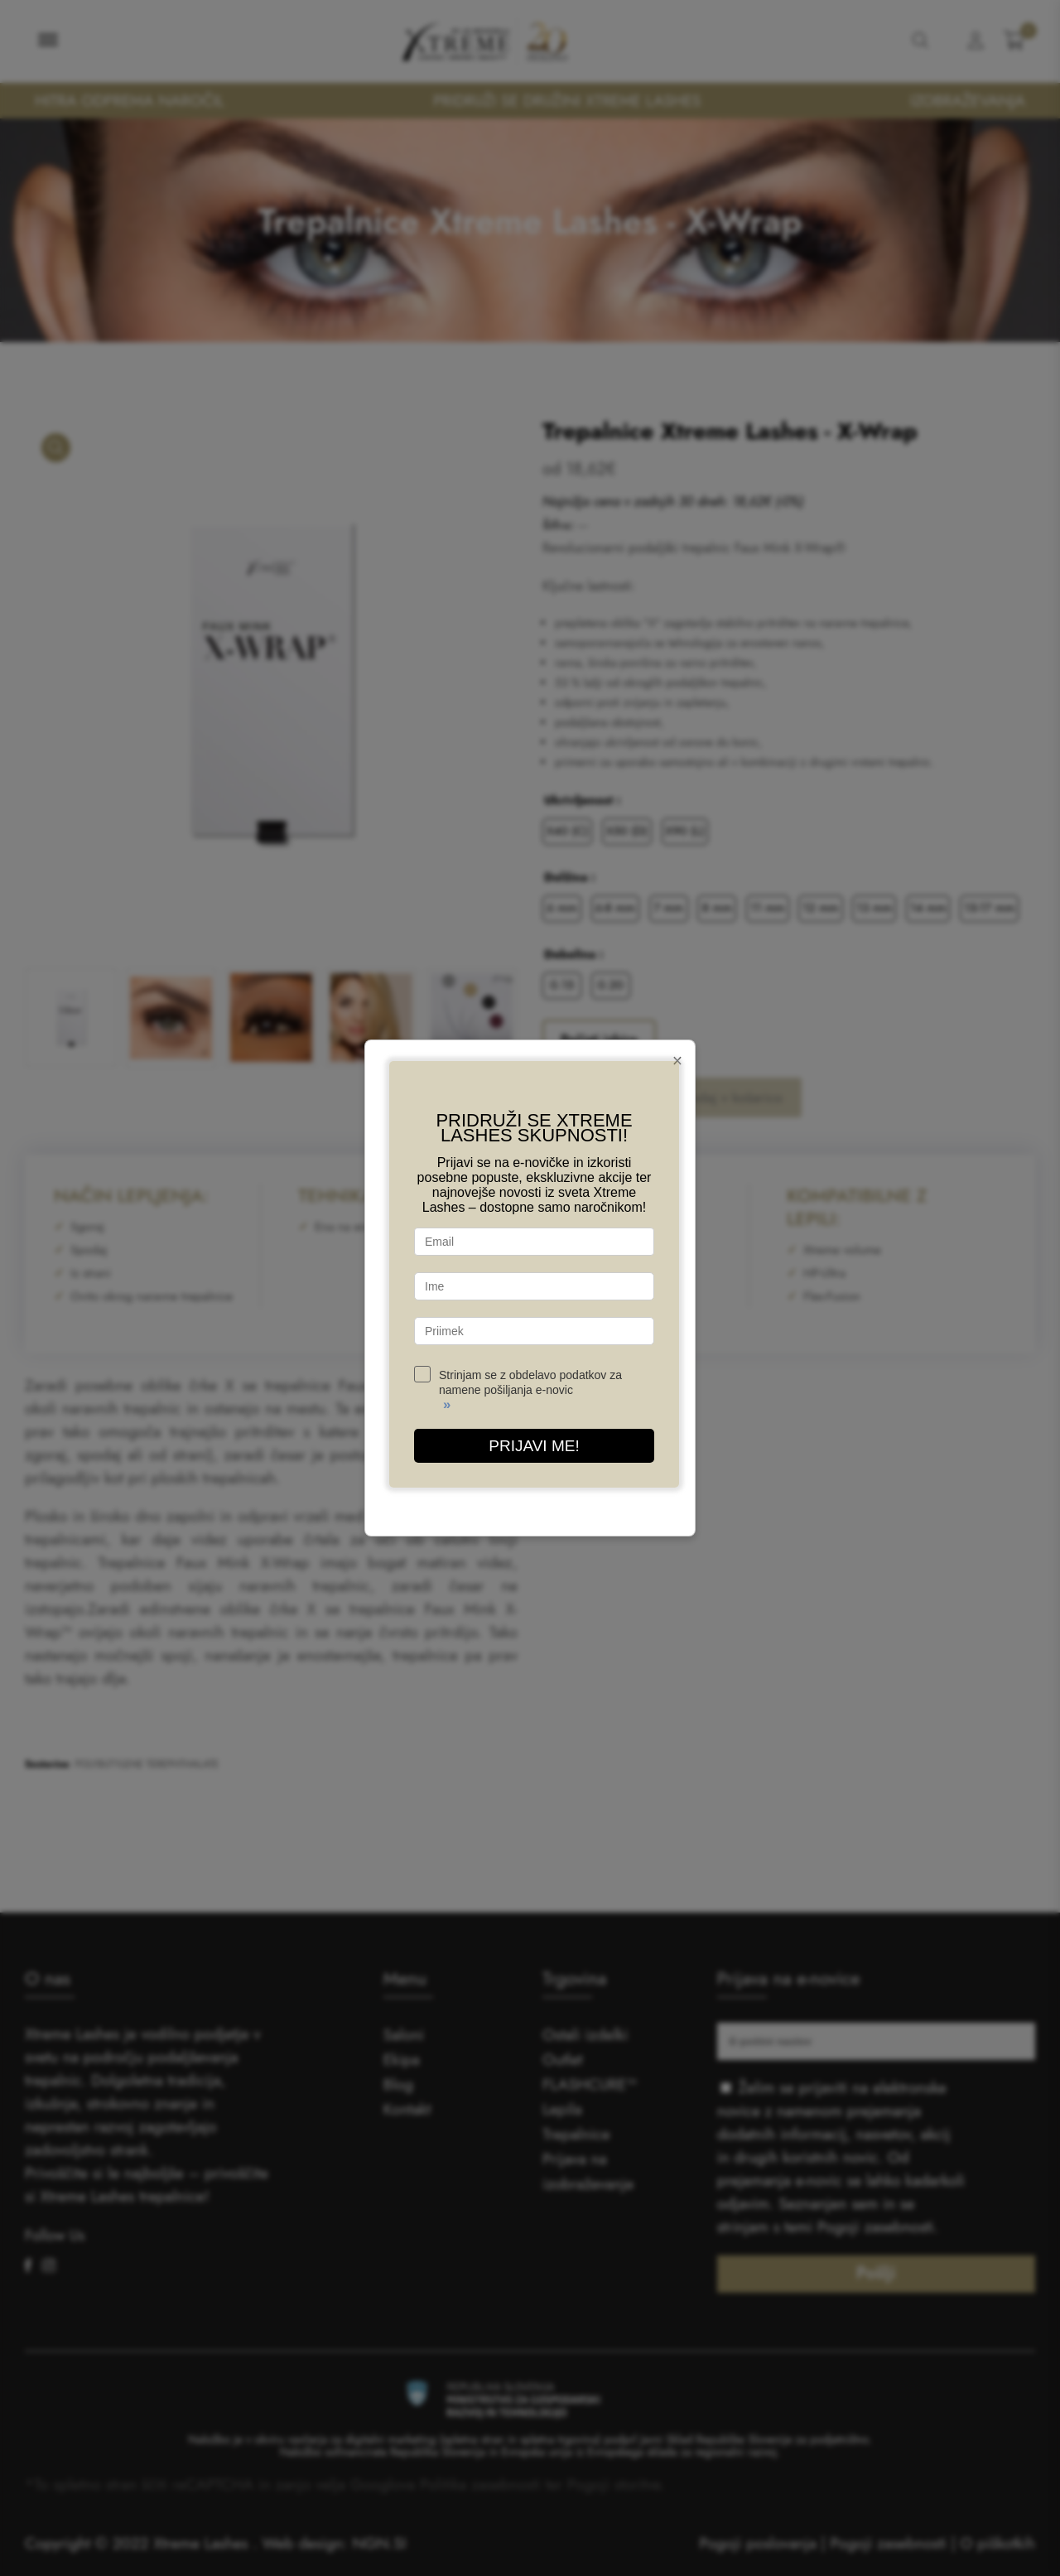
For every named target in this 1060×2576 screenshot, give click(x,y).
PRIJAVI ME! (534, 1445)
